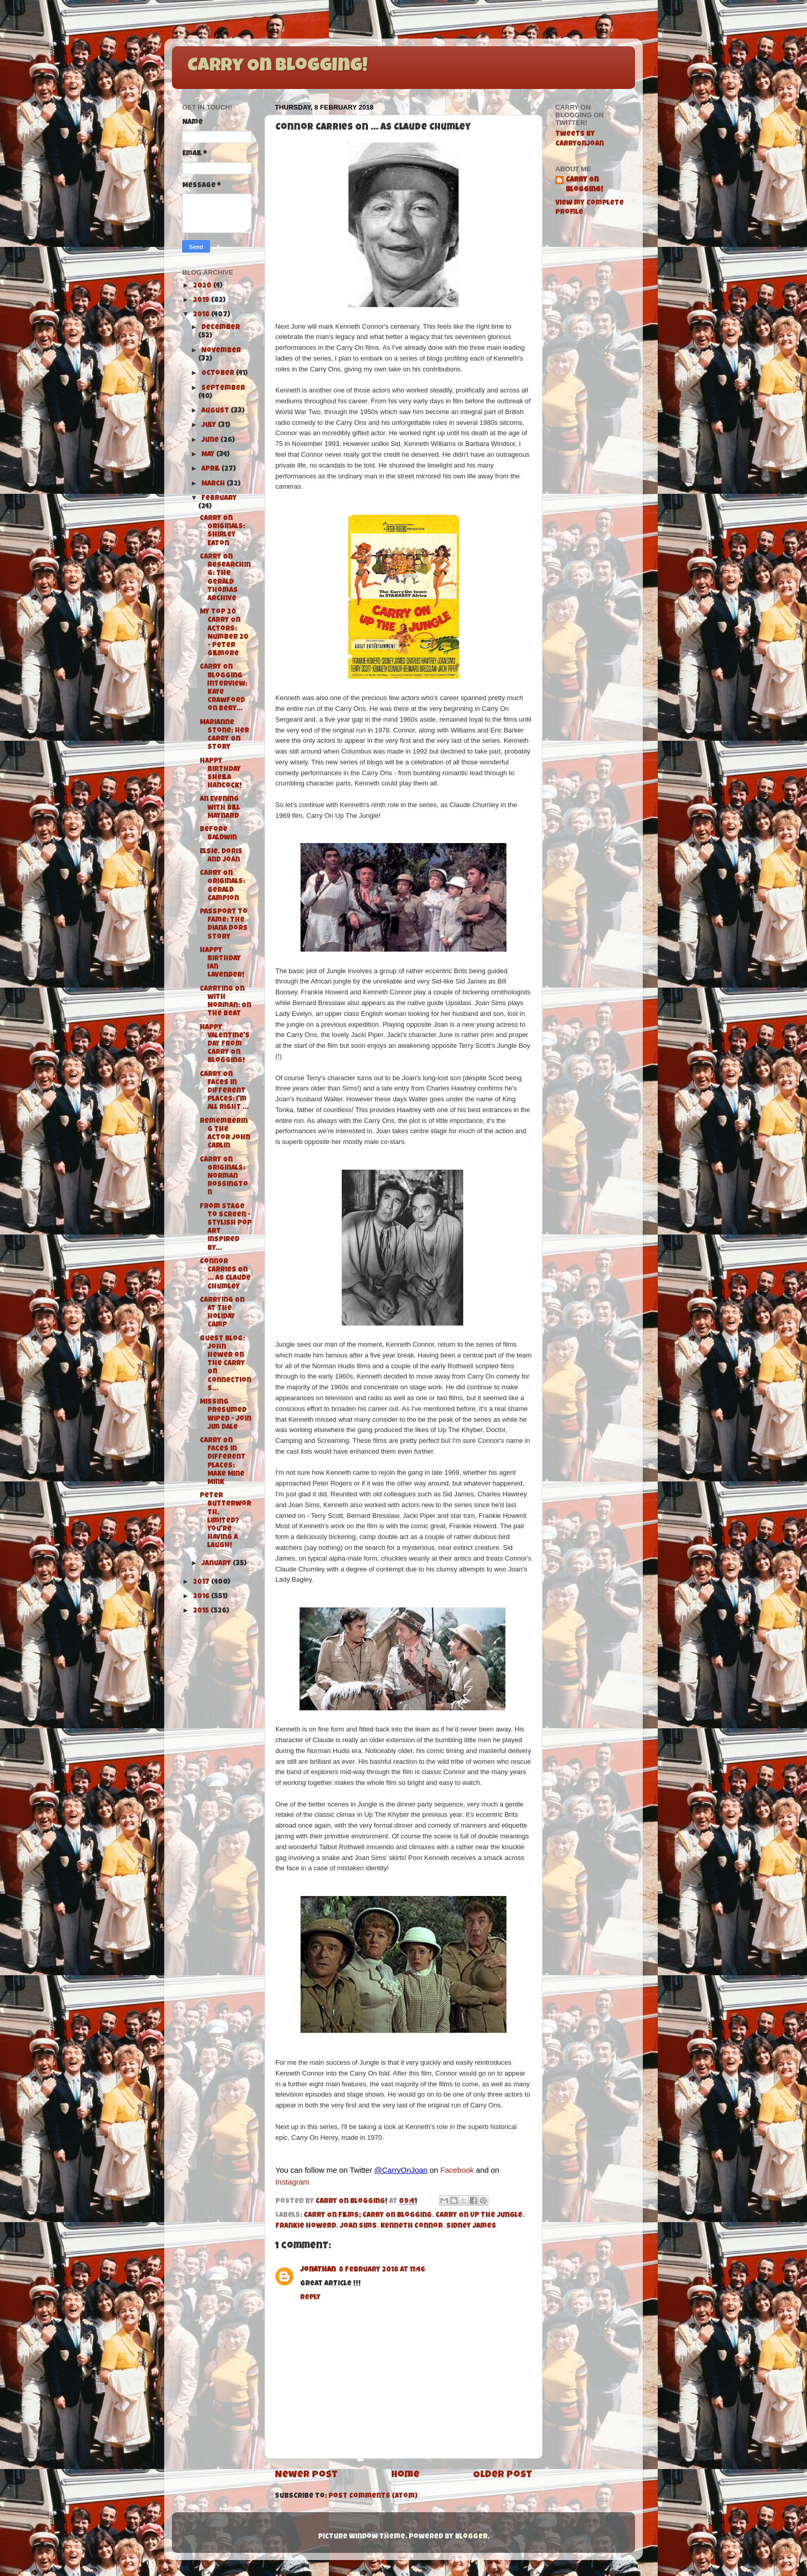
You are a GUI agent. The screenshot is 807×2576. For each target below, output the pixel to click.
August (216, 411)
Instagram (292, 2182)
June (210, 440)
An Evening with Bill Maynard (220, 807)
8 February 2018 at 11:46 (382, 2270)
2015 (201, 1611)
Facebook (456, 2170)
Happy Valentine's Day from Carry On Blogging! (225, 1045)
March (213, 484)
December (220, 328)
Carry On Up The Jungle (478, 2215)
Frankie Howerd (305, 2226)
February (219, 498)
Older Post (502, 2475)
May (208, 455)
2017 (202, 1582)
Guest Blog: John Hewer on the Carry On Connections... (225, 1364)
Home (405, 2475)
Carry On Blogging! (277, 67)
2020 (203, 286)
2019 (202, 300)
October (218, 373)
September (223, 388)
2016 (202, 1597)
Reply (310, 2298)
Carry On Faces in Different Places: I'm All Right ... (224, 1091)
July (209, 425)
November (221, 351)
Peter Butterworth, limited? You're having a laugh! (225, 1521)
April (211, 469)
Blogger (471, 2537)
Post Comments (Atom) (372, 2496)
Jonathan (318, 2270)
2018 (202, 315)
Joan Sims (358, 2226)
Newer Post (306, 2475)
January (217, 1564)
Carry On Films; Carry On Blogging (368, 2215)
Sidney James (471, 2226)
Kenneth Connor (411, 2226)
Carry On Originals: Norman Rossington (224, 1177)
